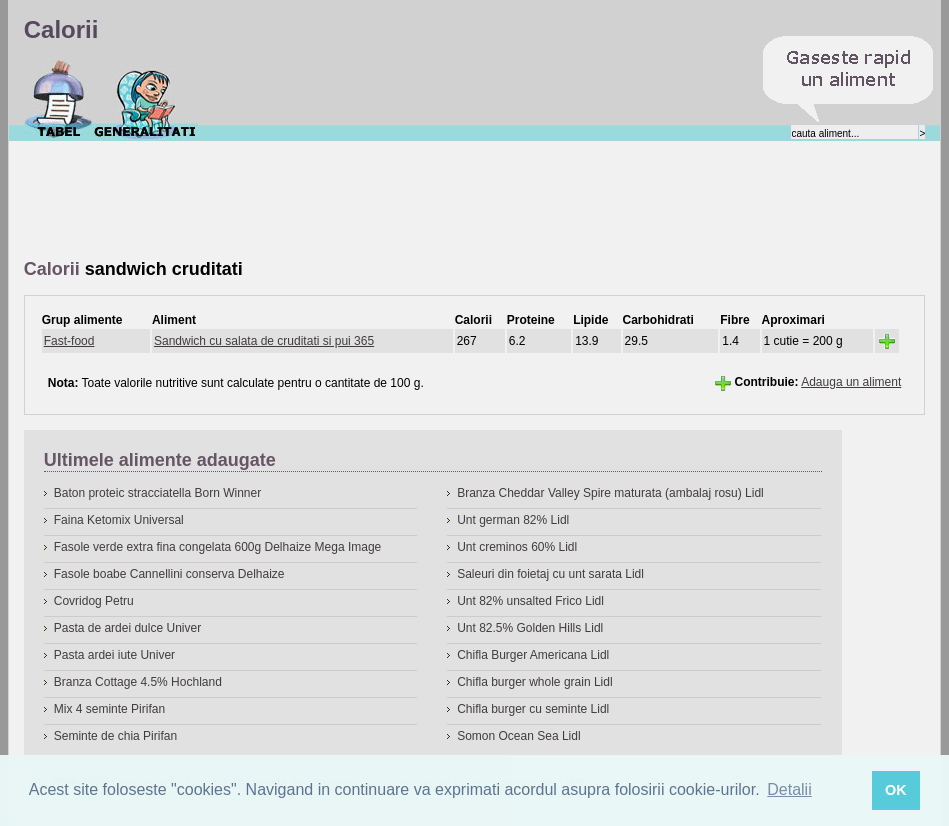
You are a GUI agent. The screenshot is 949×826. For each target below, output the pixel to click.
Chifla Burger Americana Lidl (533, 655)
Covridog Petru (94, 601)
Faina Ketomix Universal (119, 520)
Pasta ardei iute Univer (114, 655)
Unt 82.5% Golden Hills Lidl (530, 628)
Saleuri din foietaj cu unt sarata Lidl (550, 574)
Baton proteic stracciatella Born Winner (157, 493)
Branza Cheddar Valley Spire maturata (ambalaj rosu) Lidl (610, 493)
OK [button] (896, 790)
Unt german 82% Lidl (513, 520)
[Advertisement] (388, 201)
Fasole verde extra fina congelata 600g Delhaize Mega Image (218, 547)
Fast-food (69, 341)
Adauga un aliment (851, 382)
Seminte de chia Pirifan (115, 736)
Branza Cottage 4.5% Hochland (138, 682)
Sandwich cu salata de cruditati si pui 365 (264, 341)
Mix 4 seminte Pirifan (109, 709)
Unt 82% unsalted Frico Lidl (530, 601)
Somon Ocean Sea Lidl (518, 736)
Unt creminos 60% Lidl (517, 547)
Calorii (58, 99)
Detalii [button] (789, 789)
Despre (145, 99)
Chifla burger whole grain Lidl (534, 682)
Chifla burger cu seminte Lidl (533, 709)
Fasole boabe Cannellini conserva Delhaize (169, 574)
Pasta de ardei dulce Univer (127, 628)
